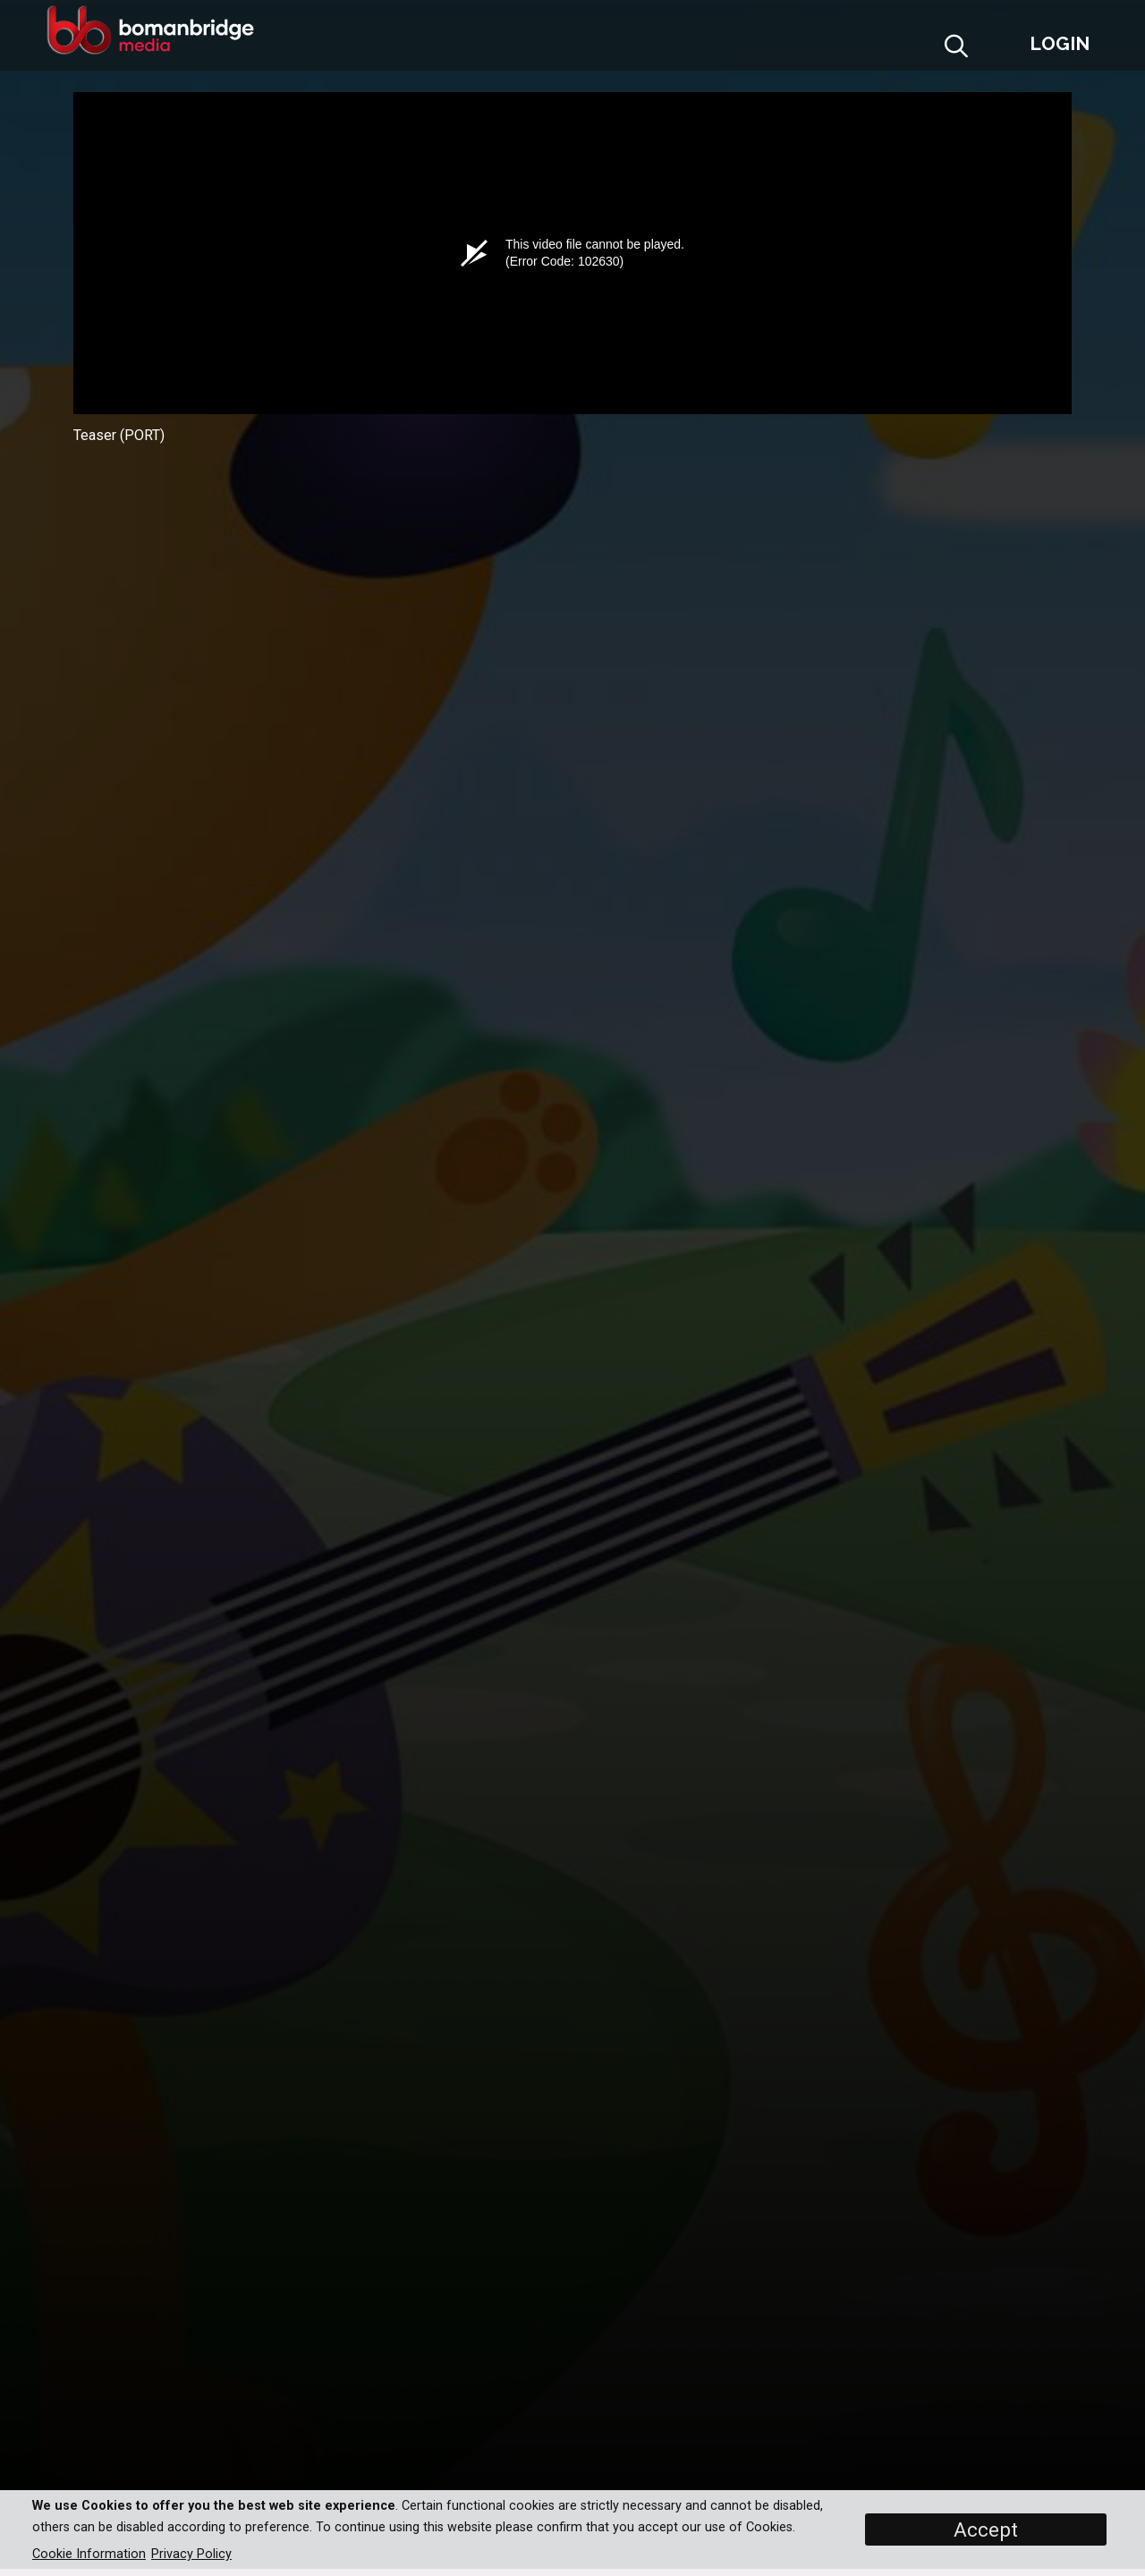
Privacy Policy (191, 2554)
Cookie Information (89, 2554)
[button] (999, 50)
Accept (986, 2529)
